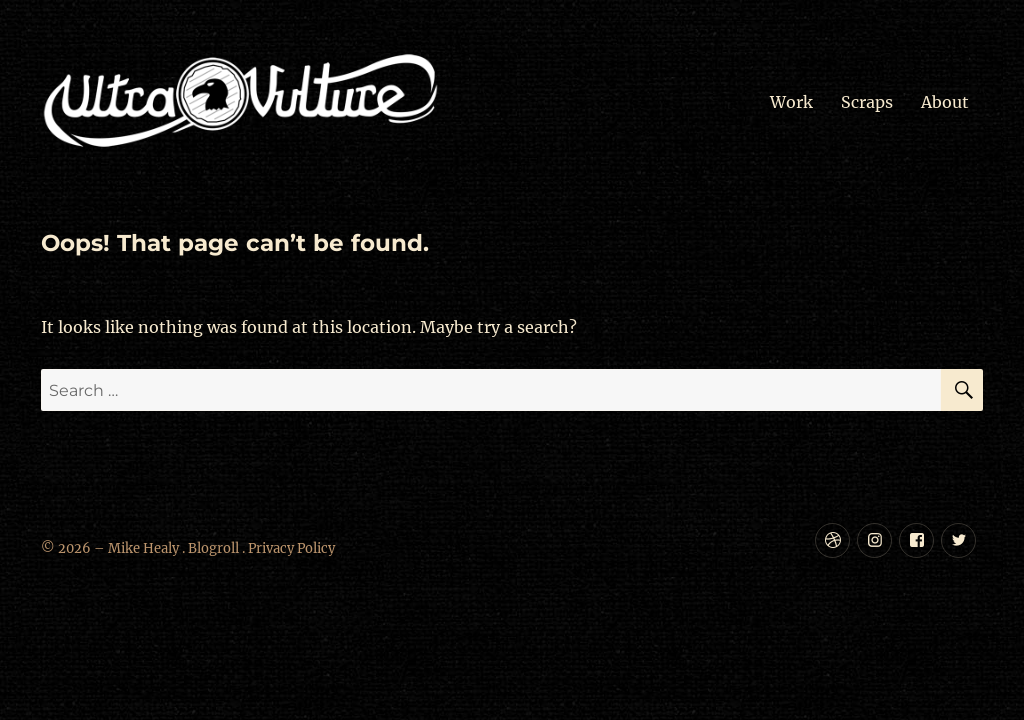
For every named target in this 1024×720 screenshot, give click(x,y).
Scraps (867, 102)
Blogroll (213, 548)
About (945, 102)
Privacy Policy (291, 548)
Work (791, 102)
